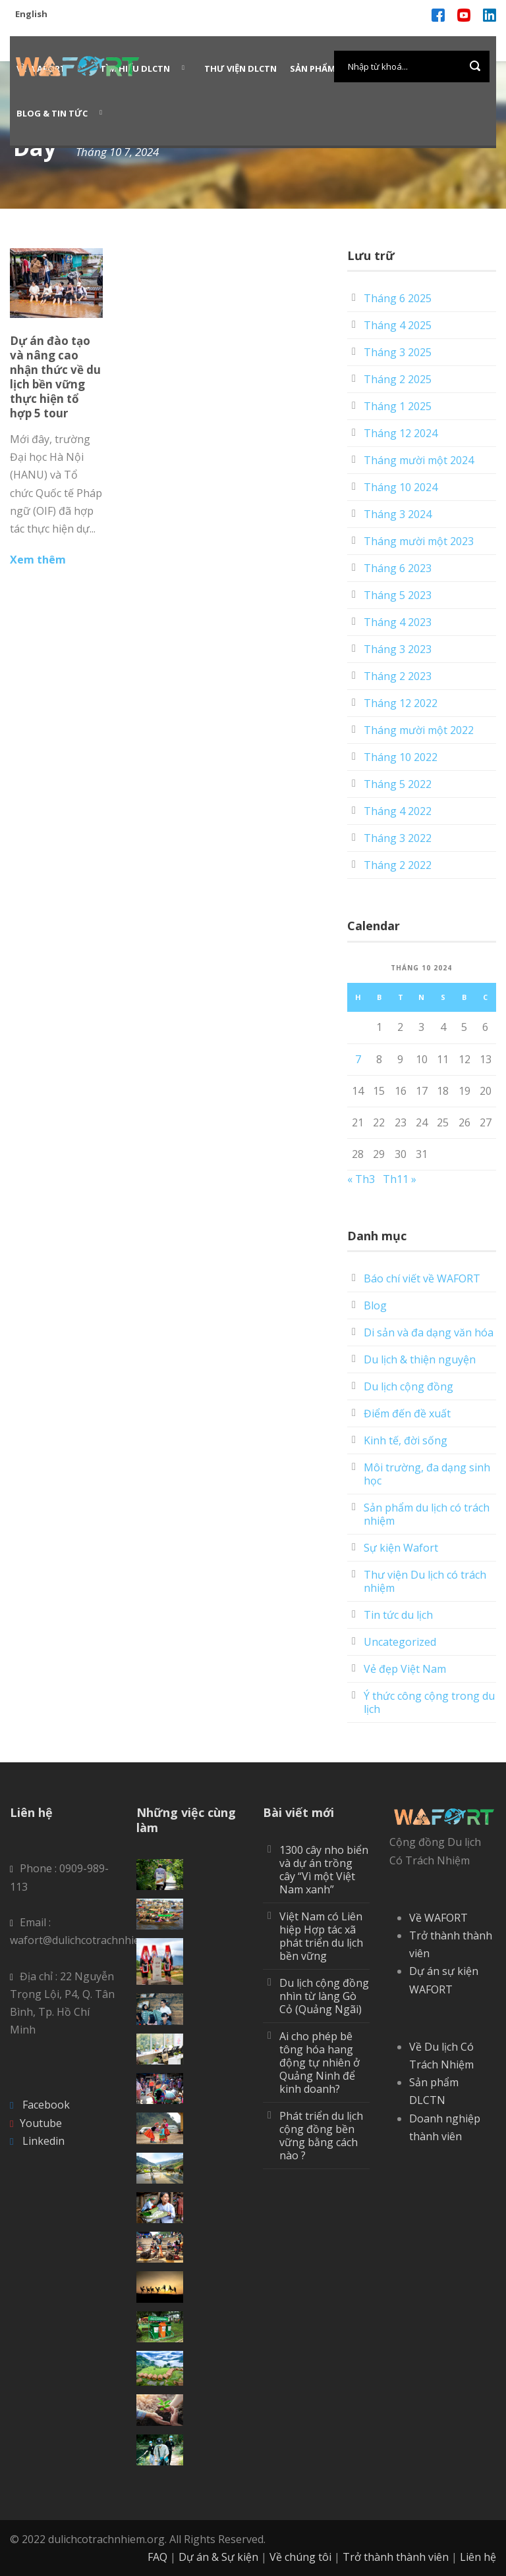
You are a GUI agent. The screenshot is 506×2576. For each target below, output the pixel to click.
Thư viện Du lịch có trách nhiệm (425, 1581)
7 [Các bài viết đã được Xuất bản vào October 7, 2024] (358, 1059)
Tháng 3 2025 (398, 352)
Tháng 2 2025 (398, 379)
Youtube (41, 2123)
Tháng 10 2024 (400, 487)
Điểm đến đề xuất (407, 1413)
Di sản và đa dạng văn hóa (428, 1332)
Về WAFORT (438, 1917)
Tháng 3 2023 (398, 649)
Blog (375, 1305)
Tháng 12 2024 (400, 433)
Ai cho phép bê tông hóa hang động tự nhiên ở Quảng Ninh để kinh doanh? (319, 2062)
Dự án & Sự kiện (218, 2557)
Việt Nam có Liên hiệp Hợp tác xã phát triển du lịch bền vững (321, 1936)
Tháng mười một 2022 (419, 730)
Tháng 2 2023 (398, 676)
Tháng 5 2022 (398, 784)
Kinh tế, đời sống (405, 1440)
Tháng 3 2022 (398, 838)
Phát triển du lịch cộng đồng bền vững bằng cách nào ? (321, 2136)
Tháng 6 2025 (398, 298)
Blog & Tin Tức (52, 113)
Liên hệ (478, 2557)
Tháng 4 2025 (398, 325)
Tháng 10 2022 (400, 757)
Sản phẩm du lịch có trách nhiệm (427, 1514)
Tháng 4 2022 (398, 811)
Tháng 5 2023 (398, 595)
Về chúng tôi (300, 2557)
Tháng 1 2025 (398, 406)
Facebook (46, 2104)
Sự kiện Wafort (401, 1547)
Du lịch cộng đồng (408, 1386)
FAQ (157, 2557)
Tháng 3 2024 (398, 514)
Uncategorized (400, 1642)
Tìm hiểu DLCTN (135, 68)
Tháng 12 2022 (400, 703)
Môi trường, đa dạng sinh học (427, 1474)
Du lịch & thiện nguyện (420, 1359)
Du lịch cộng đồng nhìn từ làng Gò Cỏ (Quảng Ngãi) (324, 1996)
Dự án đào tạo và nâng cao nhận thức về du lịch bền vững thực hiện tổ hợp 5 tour (55, 377)
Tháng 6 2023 (398, 568)
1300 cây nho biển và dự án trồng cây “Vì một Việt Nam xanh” (323, 1870)
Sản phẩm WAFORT (332, 68)
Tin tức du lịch (398, 1615)
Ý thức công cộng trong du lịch (429, 1702)
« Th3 (361, 1179)
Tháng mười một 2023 (419, 541)
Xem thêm (38, 559)
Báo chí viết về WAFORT (422, 1278)
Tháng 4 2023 (398, 622)
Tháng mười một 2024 (419, 460)
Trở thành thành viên (396, 2557)
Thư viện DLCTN (240, 68)
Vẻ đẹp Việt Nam (405, 1669)
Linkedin (43, 2141)
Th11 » (399, 1179)
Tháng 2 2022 (398, 865)
